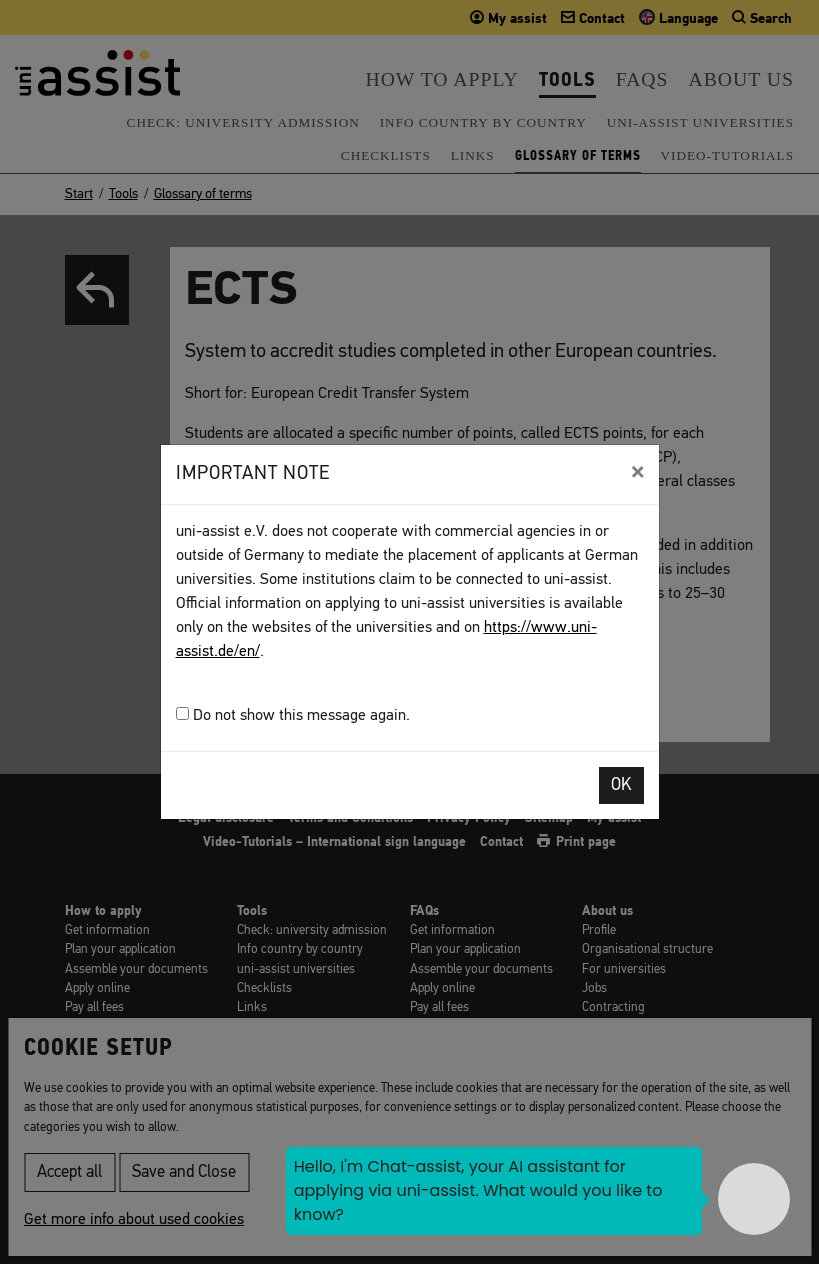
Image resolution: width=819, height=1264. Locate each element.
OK (621, 785)
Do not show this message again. (293, 715)
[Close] (637, 472)
